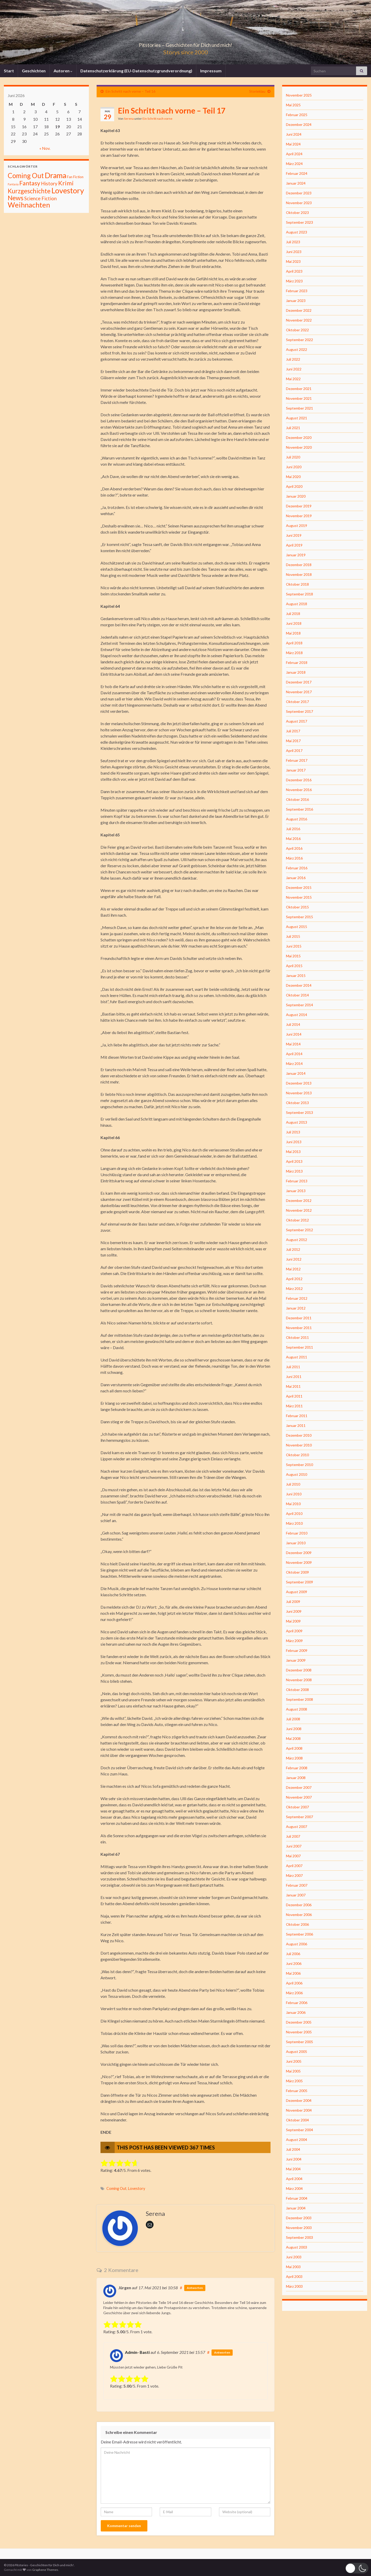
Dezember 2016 (298, 780)
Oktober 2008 (297, 1689)
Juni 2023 (293, 251)
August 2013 (296, 1122)
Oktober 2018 (297, 584)
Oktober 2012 (297, 1220)
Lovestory (136, 2188)
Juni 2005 (293, 2061)
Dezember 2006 (298, 1905)
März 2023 (294, 281)
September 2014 (299, 1005)
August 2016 (296, 819)
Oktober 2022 (297, 330)
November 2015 (299, 897)
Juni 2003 (293, 2257)
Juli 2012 (293, 1249)
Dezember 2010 (298, 1435)
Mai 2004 (293, 2169)
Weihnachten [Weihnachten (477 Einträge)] (29, 205)
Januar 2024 (296, 183)
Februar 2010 (296, 1533)
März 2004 (294, 2188)
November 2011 (299, 1327)
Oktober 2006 (297, 1924)
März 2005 (294, 2081)
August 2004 (296, 2139)
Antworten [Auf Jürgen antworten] (195, 2288)
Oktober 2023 (297, 212)
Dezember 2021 (298, 388)
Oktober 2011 (297, 1337)
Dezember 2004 (298, 2100)
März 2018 (294, 652)
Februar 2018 (296, 662)
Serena (129, 118)
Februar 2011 (296, 1415)
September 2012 (299, 1230)
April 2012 (294, 1279)
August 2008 (296, 1709)
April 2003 (294, 2276)
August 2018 (296, 604)
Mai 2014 (293, 1044)
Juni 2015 (293, 946)
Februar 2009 (296, 1650)
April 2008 (294, 1748)
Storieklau (257, 91)
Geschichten (34, 70)
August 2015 (296, 926)
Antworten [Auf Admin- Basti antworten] (222, 2352)
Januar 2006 (296, 2012)
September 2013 (299, 1112)
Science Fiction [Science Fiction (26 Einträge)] (40, 198)
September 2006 (299, 1934)
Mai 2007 (293, 1856)
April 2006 (294, 1983)
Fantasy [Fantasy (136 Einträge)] (29, 183)
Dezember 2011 (298, 1318)
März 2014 (294, 1063)
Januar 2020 (296, 496)
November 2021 (299, 398)
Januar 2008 (296, 1777)
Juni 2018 (293, 623)
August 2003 (296, 2247)
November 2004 (299, 2110)
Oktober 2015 (297, 907)
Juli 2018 (293, 613)
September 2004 (299, 2130)
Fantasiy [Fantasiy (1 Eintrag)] (13, 184)
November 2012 (299, 1210)
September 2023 (299, 222)
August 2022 (296, 349)
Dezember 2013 (298, 1083)
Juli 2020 (293, 457)
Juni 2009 (293, 1611)
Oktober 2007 (297, 1807)
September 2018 (299, 594)
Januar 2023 (296, 300)
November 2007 (299, 1797)
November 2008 (299, 1680)
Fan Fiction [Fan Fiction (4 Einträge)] (75, 177)
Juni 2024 (293, 134)
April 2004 (294, 2178)
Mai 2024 (293, 144)
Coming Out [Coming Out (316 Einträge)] (26, 175)
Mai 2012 (293, 1269)
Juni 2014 (293, 1034)
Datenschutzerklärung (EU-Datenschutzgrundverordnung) (136, 70)
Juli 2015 (293, 936)
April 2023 (294, 271)
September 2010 (299, 1464)
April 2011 (294, 1396)
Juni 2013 (293, 1142)
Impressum (211, 70)
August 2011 (296, 1357)
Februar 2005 (296, 2090)
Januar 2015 (296, 975)
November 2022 (299, 320)
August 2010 (296, 1474)
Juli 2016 (293, 829)
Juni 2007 (293, 1846)
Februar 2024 (296, 173)
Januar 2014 (296, 1073)
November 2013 (299, 1093)
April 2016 (294, 848)
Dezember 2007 (298, 1787)
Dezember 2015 (298, 887)
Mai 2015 (293, 956)
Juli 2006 (293, 1953)
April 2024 (294, 154)
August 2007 (296, 1826)
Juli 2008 (293, 1719)
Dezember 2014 (298, 985)
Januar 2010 (296, 1543)
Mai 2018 (293, 633)
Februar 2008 (296, 1768)
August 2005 (296, 2051)
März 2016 (294, 858)
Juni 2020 (293, 467)
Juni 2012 (293, 1259)
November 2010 (299, 1445)
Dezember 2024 (298, 124)
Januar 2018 (296, 672)
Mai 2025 (293, 105)
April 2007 (294, 1865)
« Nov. (44, 148)
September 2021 (299, 408)
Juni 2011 (293, 1376)
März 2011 (294, 1406)
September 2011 (299, 1347)
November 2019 (299, 516)
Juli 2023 (293, 242)
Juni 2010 (293, 1494)
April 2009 (294, 1631)
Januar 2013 (296, 1191)
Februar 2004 (296, 2198)
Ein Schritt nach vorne (157, 118)
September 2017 (299, 711)
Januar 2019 (296, 555)
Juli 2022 (293, 359)
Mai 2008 (293, 1738)
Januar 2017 (296, 770)
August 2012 (296, 1239)
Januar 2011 (296, 1425)
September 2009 (299, 1582)
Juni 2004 (293, 2159)
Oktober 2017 (297, 701)
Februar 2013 (296, 1181)
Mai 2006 (293, 1973)
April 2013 (294, 1161)
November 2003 (299, 2227)
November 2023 (299, 203)
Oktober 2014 (297, 995)
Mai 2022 (293, 379)
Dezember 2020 (298, 437)
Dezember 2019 (298, 506)
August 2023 (296, 232)
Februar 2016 (296, 868)
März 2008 (294, 1758)
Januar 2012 (296, 1308)
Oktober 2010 (297, 1455)
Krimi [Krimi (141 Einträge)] (66, 183)
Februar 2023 (296, 291)
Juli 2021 (293, 428)
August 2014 (296, 1014)
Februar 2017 (296, 760)
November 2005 (299, 2032)
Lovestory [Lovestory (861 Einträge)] (67, 190)
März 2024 (294, 163)
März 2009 (294, 1640)
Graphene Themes (45, 2570)
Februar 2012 (296, 1298)
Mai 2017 (293, 741)
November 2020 (299, 447)
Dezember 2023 (298, 193)
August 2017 (296, 721)
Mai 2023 (293, 261)
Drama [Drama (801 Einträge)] (55, 175)
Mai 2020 (293, 476)
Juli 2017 (293, 731)
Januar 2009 (296, 1660)
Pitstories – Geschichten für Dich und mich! (185, 44)
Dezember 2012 (298, 1200)
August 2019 (296, 525)
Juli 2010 (293, 1484)
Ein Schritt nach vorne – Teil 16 (130, 91)
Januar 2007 (296, 1895)
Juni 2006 (293, 1963)
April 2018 (294, 643)
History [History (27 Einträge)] (49, 183)
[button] (356, 2568)
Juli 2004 (293, 2149)
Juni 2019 (293, 535)
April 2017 (294, 750)
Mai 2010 (293, 1504)
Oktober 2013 (297, 1102)
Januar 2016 (296, 877)
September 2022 (299, 339)
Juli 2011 (293, 1367)
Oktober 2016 (297, 799)
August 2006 (296, 1944)
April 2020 (294, 486)
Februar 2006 (296, 2002)
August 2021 (296, 418)
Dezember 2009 (298, 1552)
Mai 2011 (293, 1386)
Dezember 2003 (298, 2218)
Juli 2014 (293, 1024)
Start (9, 70)
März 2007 (294, 1875)
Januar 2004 (296, 2208)
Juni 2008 (293, 1729)
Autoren (63, 70)
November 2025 (299, 95)
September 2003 (299, 2237)
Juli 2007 (293, 1836)
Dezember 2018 (298, 564)
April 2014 (294, 1054)
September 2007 (299, 1817)
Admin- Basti (137, 2352)
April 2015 (294, 966)
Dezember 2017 (298, 682)
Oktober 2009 (297, 1572)
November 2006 (299, 1914)
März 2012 (294, 1288)
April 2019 (294, 545)
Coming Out (116, 2188)
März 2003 (294, 2286)
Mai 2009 (293, 1621)
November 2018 (299, 574)
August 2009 (296, 1592)
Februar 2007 (296, 1885)
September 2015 (299, 917)
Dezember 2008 (298, 1670)
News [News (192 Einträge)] (15, 198)
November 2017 (299, 692)
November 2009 (299, 1562)
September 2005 (299, 2042)
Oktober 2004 (297, 2120)
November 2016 (299, 789)
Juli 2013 (293, 1132)
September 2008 (299, 1699)
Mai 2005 (293, 2071)
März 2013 (294, 1171)
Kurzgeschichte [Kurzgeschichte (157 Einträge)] (29, 191)
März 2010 (294, 1523)
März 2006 (294, 1993)
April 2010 (294, 1513)
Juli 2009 (293, 1601)
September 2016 (299, 809)
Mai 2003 (293, 2267)
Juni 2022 (293, 369)
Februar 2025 (296, 114)
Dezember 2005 (298, 2022)
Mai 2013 (293, 1151)
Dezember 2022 (298, 310)
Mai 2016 (293, 838)
